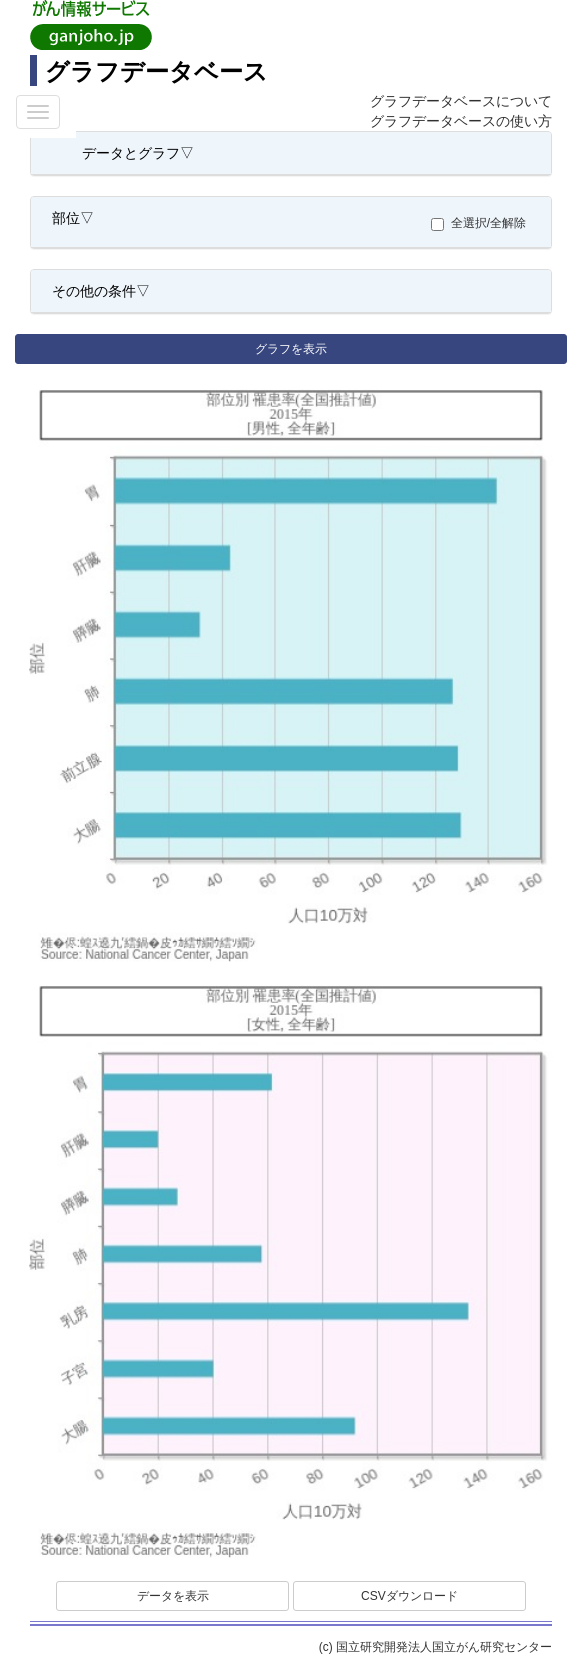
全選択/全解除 (483, 223)
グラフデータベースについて (461, 101)
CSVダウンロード (409, 1596)
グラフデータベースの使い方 (461, 121)
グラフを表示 (291, 349)
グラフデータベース (156, 71)
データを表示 (173, 1596)
